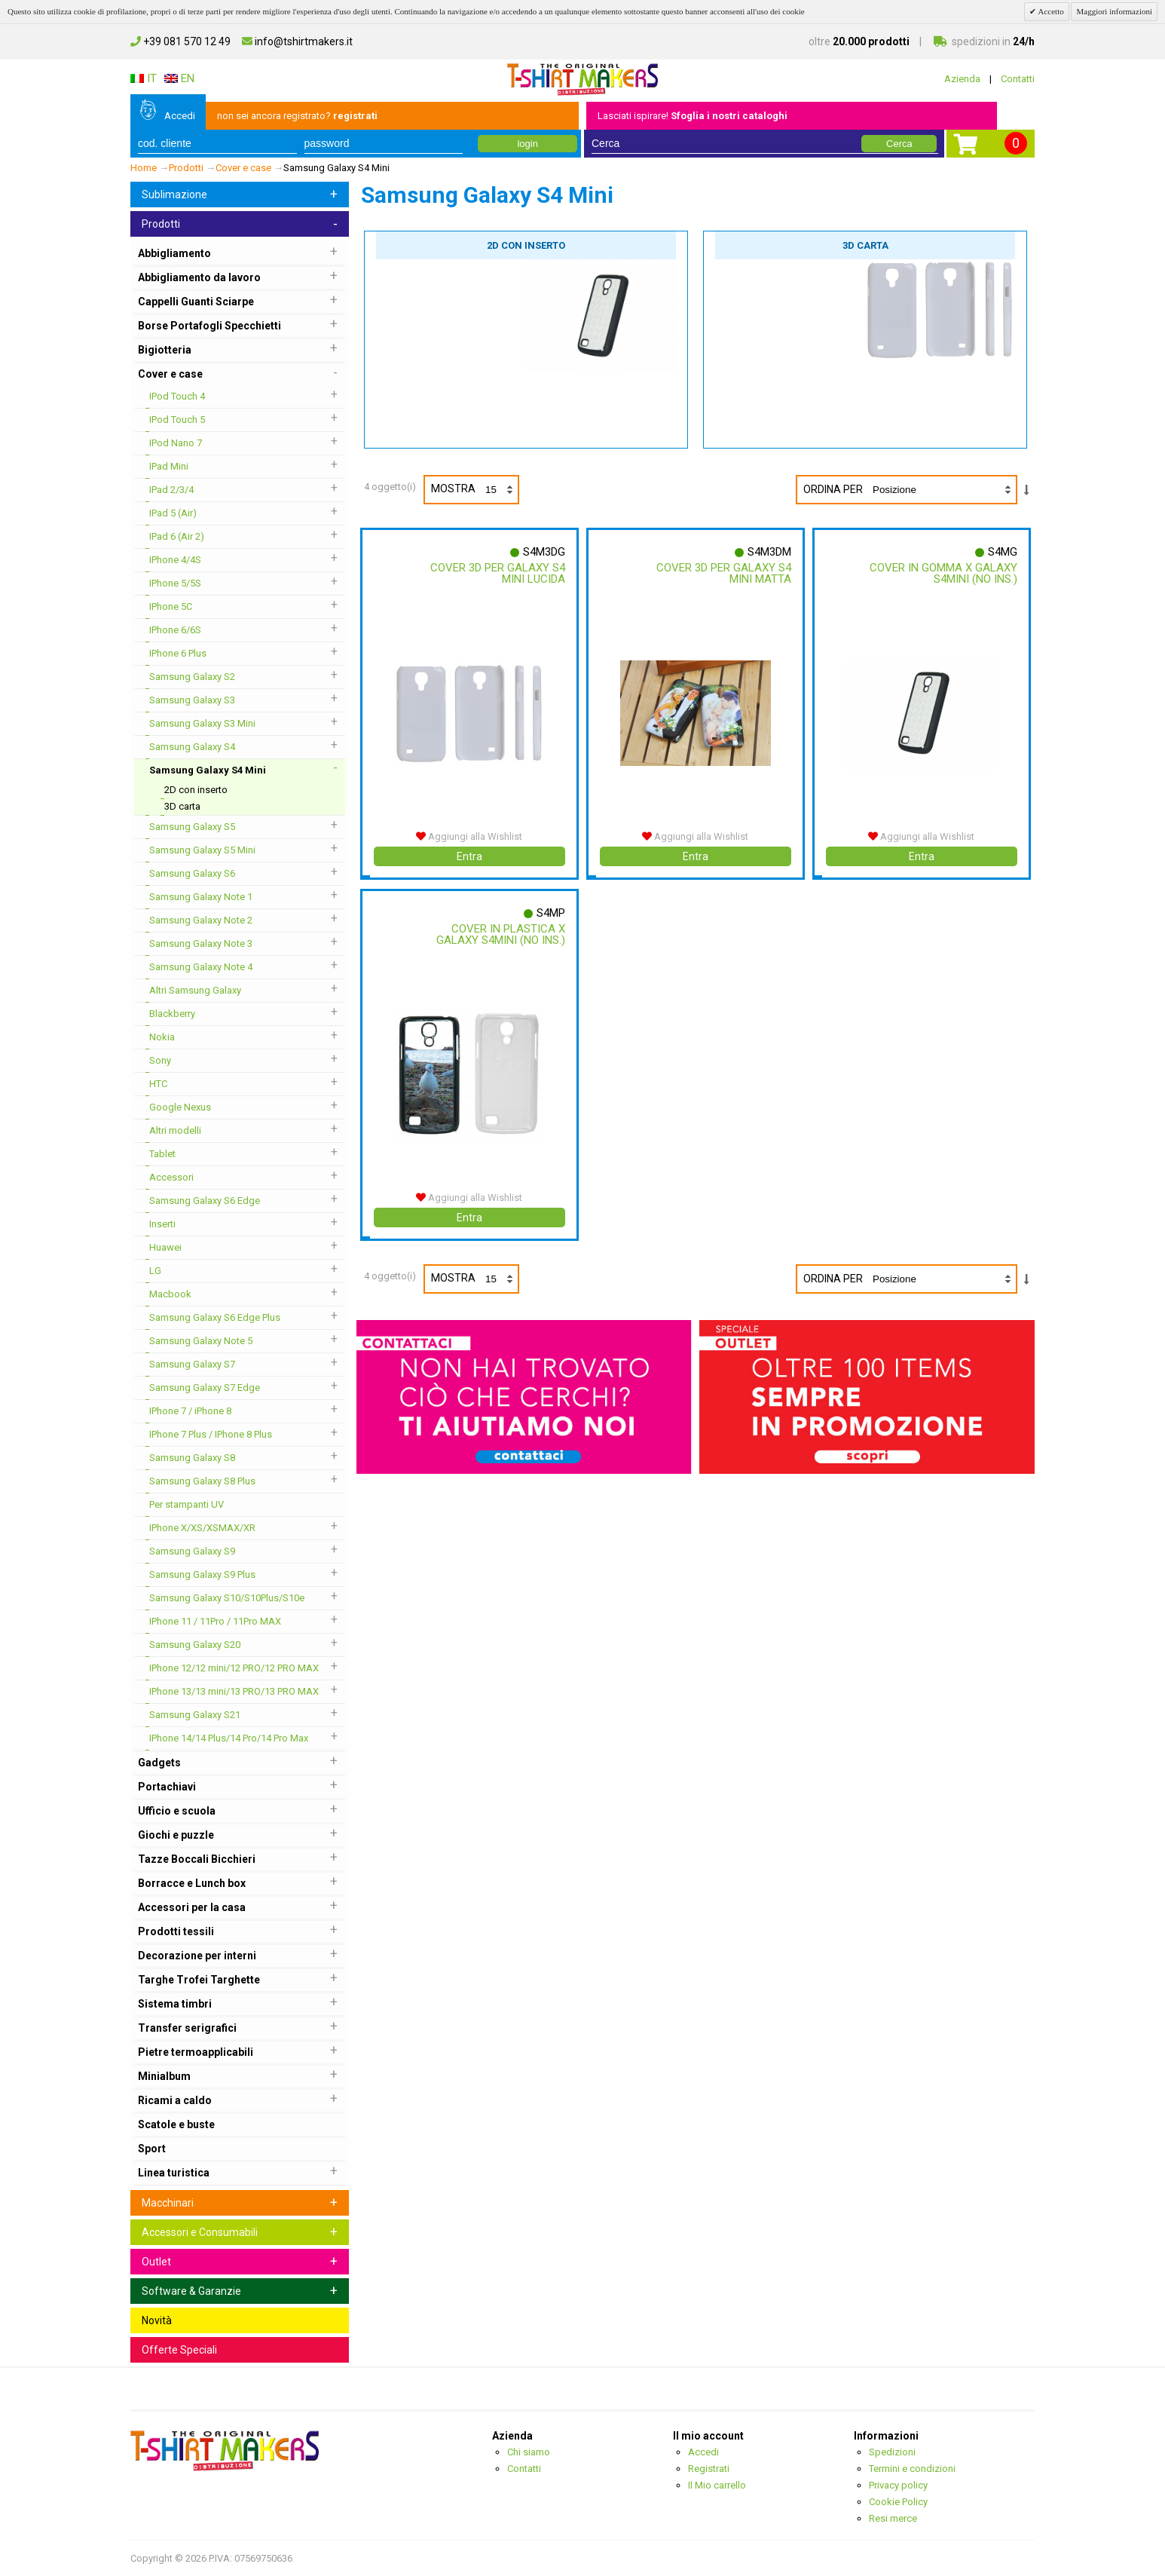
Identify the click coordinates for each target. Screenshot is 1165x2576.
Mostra (474, 489)
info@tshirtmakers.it (297, 41)
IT (143, 78)
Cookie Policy (898, 2501)
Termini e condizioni (912, 2468)
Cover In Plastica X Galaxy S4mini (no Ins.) (500, 934)
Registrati (708, 2468)
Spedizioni (892, 2452)
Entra (469, 856)
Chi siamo (528, 2452)
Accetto (1049, 11)
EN (179, 78)
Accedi (179, 115)
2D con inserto (526, 245)
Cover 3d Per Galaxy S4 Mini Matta (723, 573)
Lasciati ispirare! (692, 115)
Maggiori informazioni (1114, 11)
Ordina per (833, 489)
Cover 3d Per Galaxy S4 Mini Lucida (497, 573)
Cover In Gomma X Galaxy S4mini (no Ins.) (943, 573)
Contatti (1018, 78)
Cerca (899, 143)
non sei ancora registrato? (297, 115)
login (527, 143)
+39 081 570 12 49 (180, 41)
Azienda (962, 78)
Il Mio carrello (717, 2485)
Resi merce (893, 2518)
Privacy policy (898, 2485)
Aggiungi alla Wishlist (469, 836)
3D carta (865, 245)
